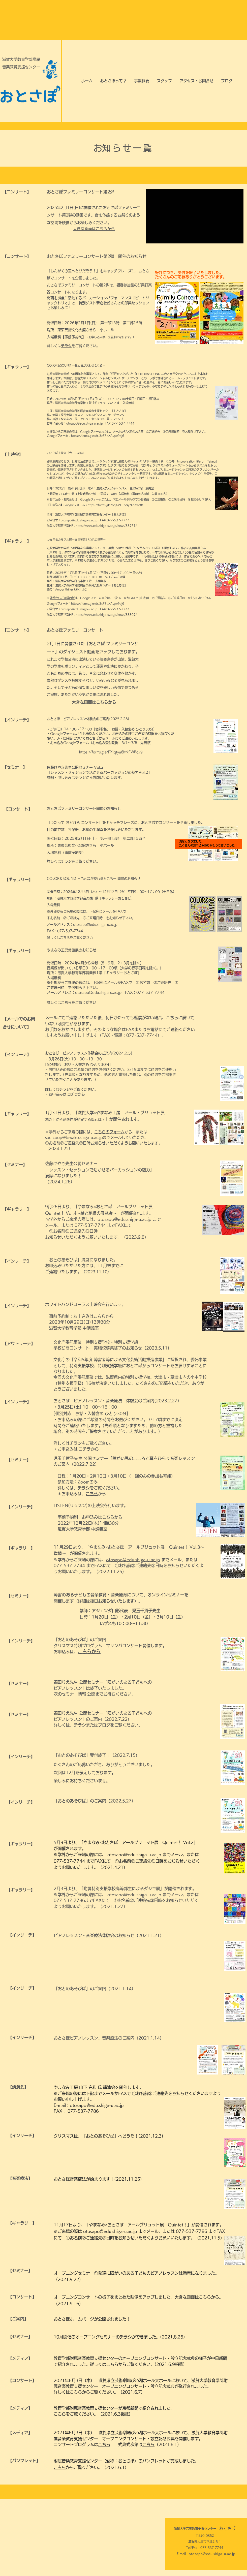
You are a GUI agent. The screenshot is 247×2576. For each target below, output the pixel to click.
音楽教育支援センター (21, 67)
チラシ (66, 861)
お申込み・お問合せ (62, 499)
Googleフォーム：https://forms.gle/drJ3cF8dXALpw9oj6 (85, 435)
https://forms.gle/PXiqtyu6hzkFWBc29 (111, 752)
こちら (65, 937)
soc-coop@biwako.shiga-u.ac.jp (74, 1137)
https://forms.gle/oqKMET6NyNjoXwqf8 (115, 505)
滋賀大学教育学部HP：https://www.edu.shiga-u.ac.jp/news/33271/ (92, 525)
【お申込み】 (55, 505)
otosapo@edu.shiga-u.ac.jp (95, 924)
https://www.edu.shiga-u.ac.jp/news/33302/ (106, 614)
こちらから (112, 1517)
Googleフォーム (91, 431)
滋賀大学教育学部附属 (21, 59)
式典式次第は (130, 2444)
